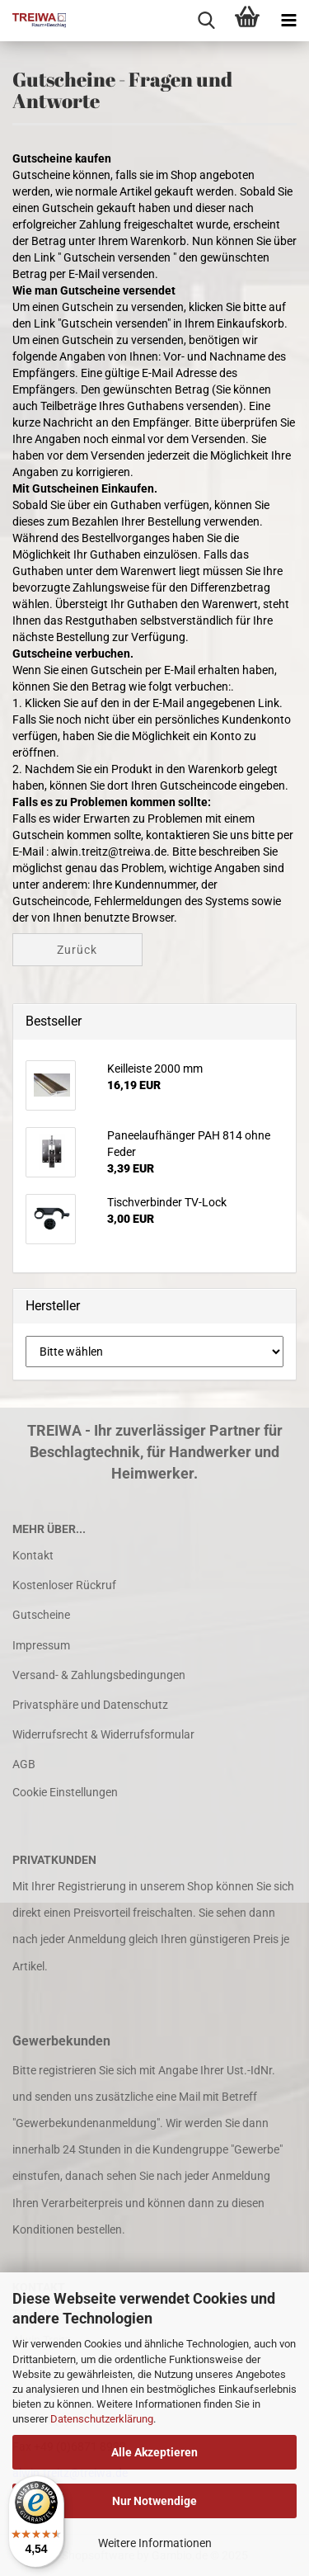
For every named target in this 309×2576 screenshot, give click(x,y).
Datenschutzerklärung (101, 2419)
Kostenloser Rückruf (64, 1585)
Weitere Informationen (155, 2543)
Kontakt (33, 1555)
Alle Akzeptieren (154, 2452)
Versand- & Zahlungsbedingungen (98, 1675)
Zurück (77, 949)
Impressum (41, 1645)
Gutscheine (41, 1614)
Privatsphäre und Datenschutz (90, 1704)
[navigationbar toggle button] (288, 20)
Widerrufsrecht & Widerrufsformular (103, 1734)
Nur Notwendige (154, 2501)
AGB (23, 1764)
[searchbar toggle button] (206, 20)
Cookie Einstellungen (65, 1792)
